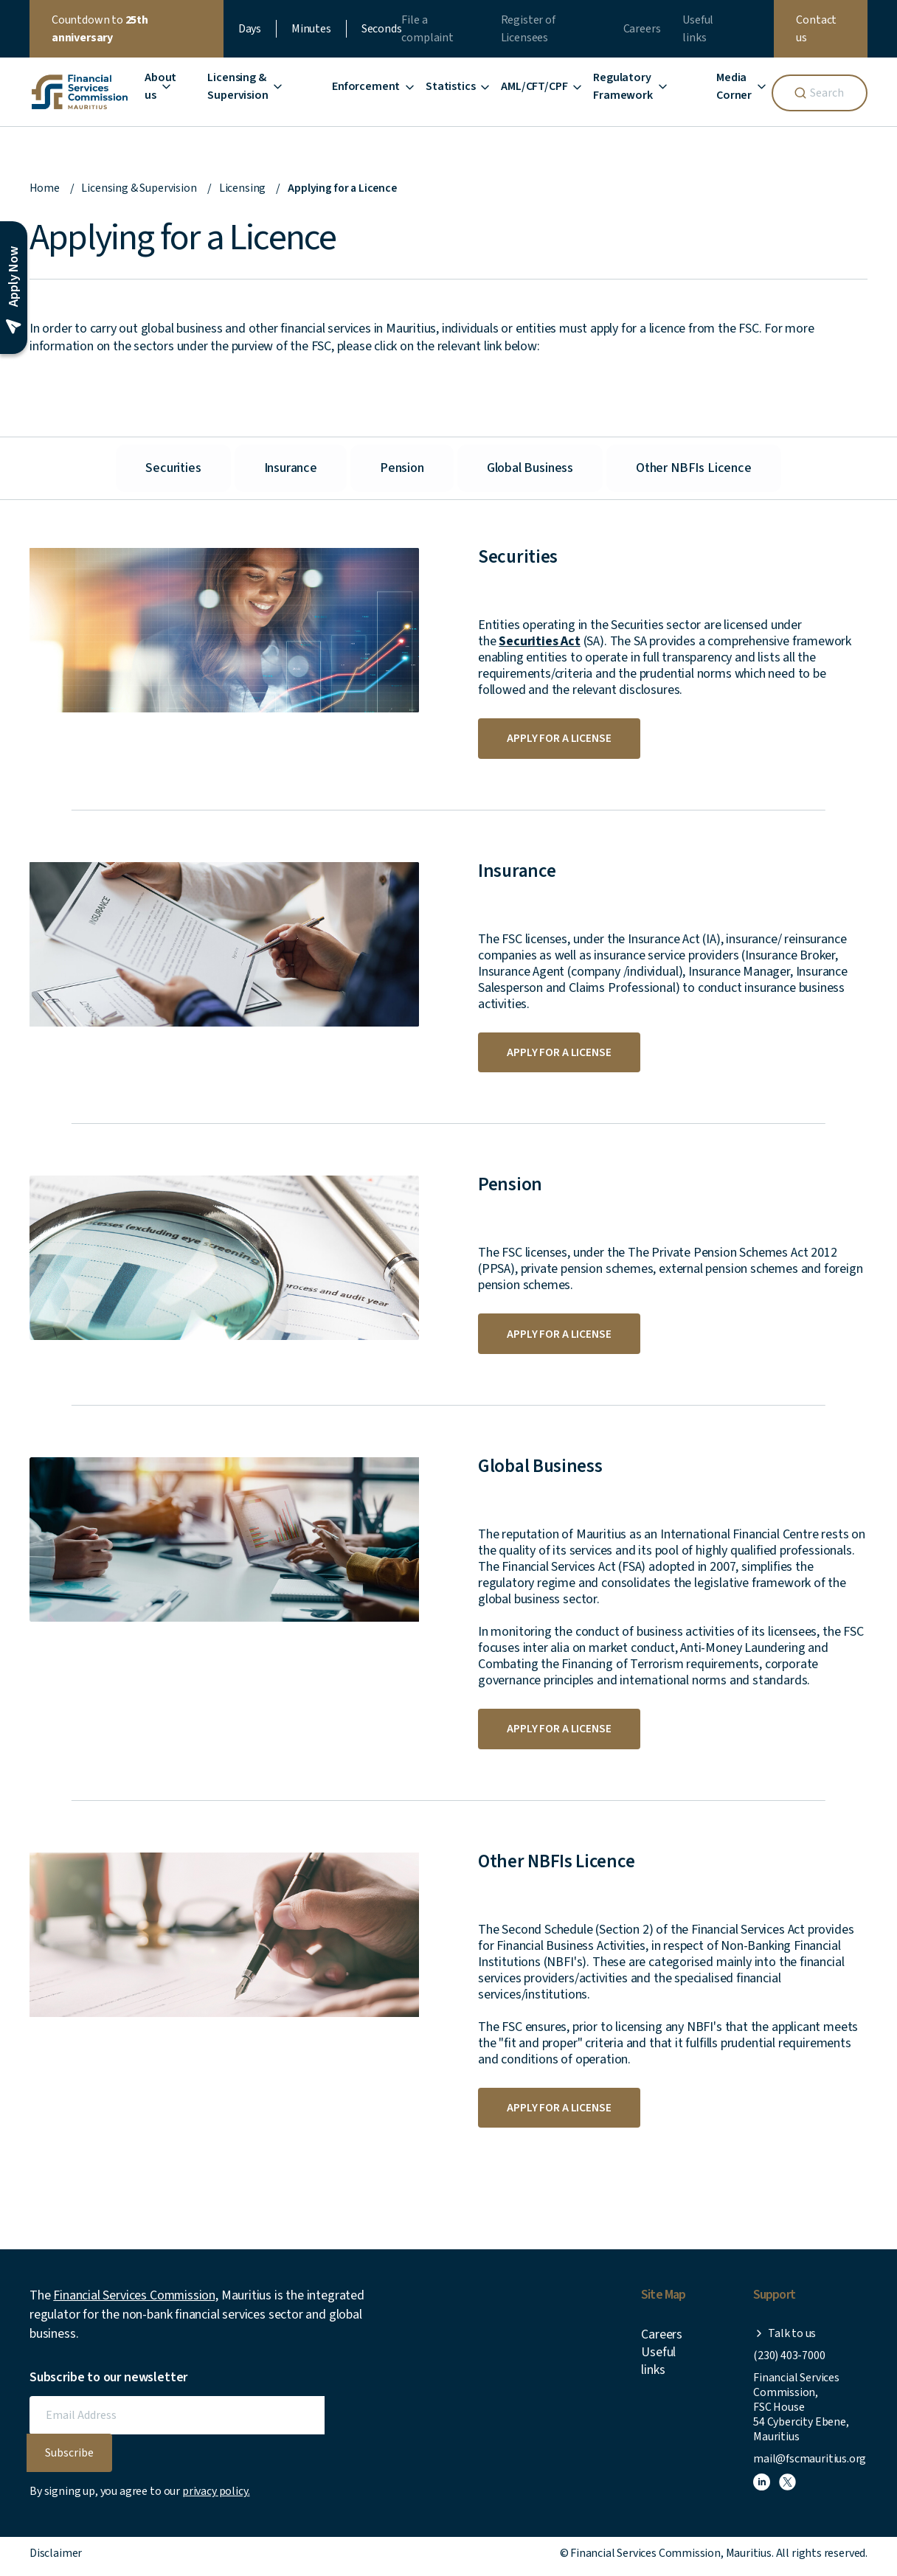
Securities (173, 468)
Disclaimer (56, 2558)
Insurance (290, 468)
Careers (642, 29)
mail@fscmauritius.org (809, 2464)
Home (45, 188)
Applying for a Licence (344, 188)
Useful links (658, 2366)
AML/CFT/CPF (534, 86)
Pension (402, 468)
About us (160, 86)
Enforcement (366, 86)
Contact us (816, 29)
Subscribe (69, 2458)
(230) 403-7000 (789, 2361)
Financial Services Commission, (136, 2300)
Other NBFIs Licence (694, 468)
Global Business (530, 468)
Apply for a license (560, 739)
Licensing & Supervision (139, 188)
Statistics (450, 86)
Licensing (243, 188)
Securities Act (539, 641)
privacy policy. (216, 2496)
